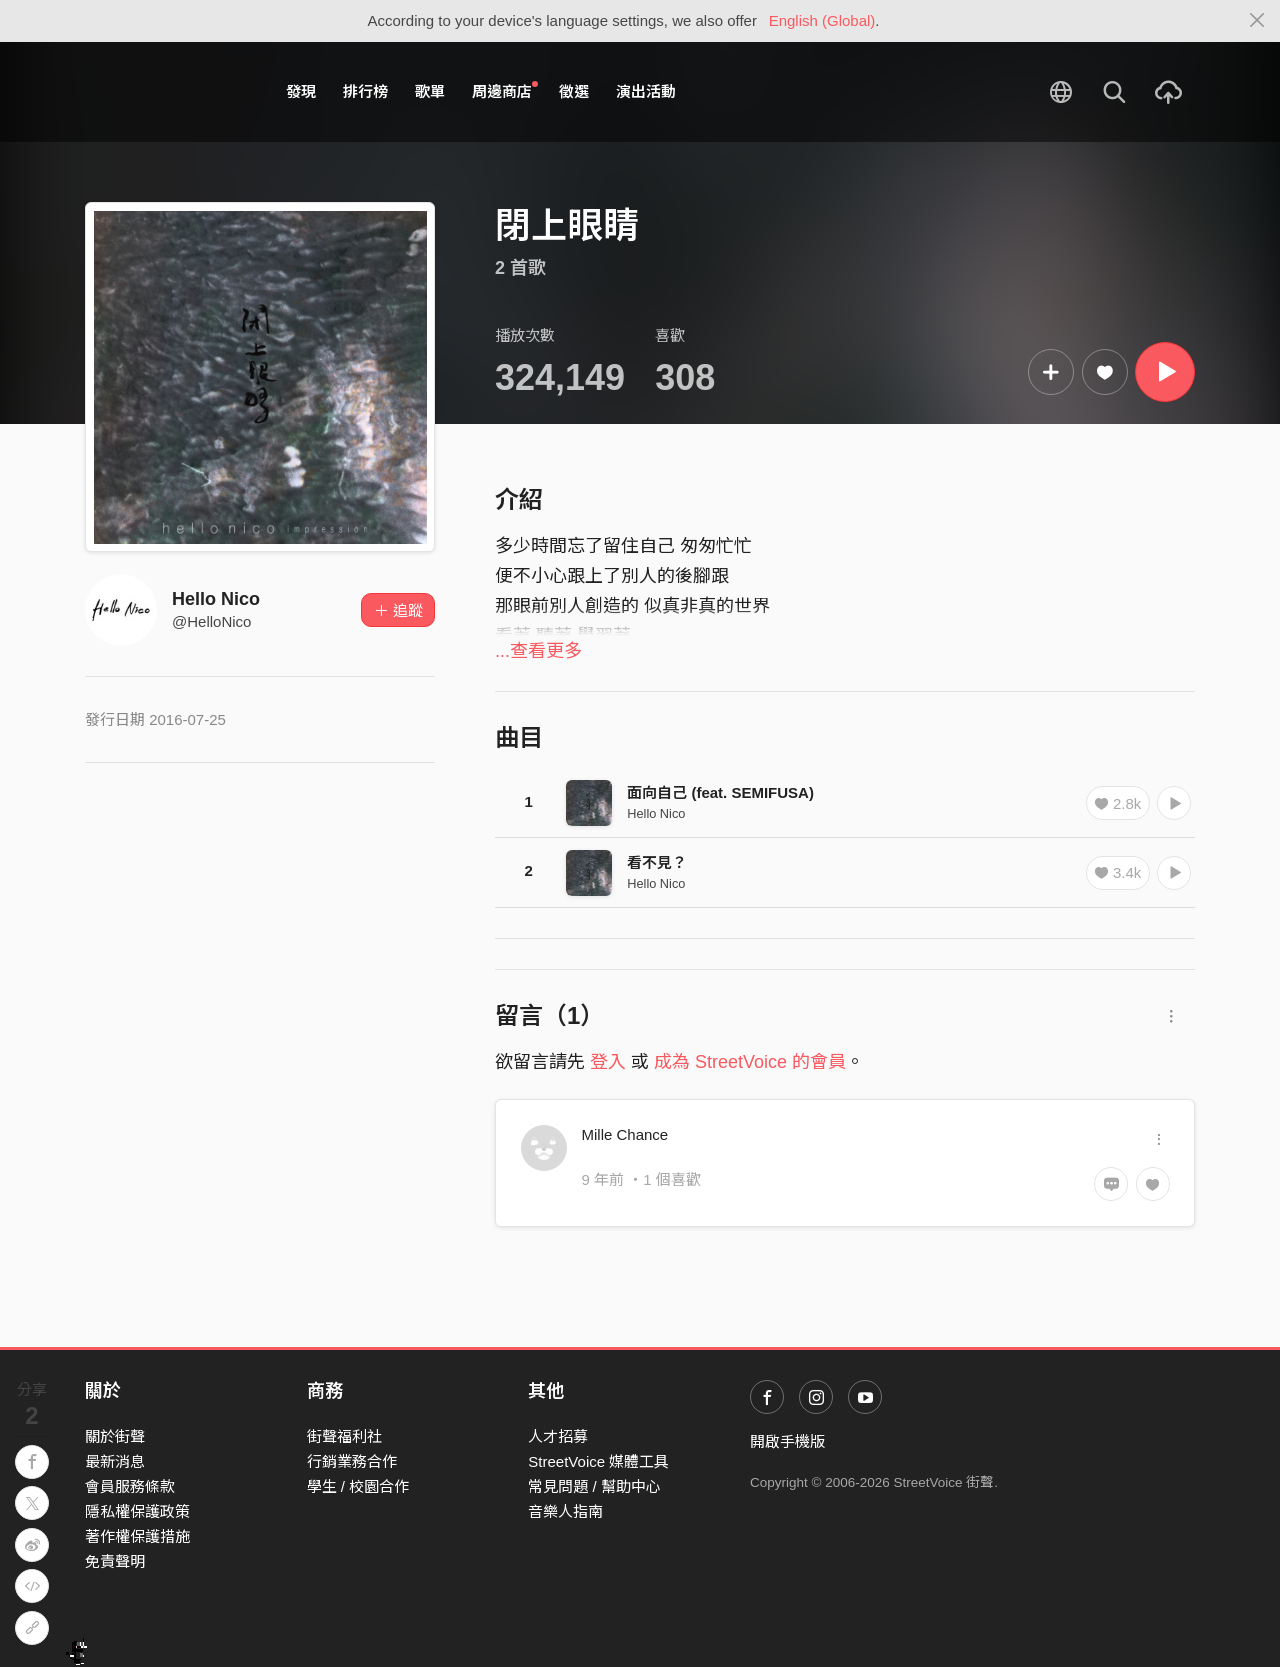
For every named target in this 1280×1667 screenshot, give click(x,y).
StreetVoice (167, 92)
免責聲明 (115, 1561)
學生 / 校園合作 (358, 1486)
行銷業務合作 (352, 1461)
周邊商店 (505, 91)
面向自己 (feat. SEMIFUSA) (720, 792)
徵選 (574, 91)
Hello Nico (216, 599)
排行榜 (365, 91)
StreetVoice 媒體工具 (598, 1461)
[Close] (1257, 21)
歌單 (430, 91)
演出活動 (646, 91)
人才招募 (558, 1436)
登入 (608, 1062)
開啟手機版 (787, 1441)
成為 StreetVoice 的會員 (750, 1062)
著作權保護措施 (137, 1536)
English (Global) (822, 20)
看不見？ (657, 862)
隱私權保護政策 (137, 1511)
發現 (301, 91)
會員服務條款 (130, 1486)
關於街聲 (115, 1436)
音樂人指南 (565, 1511)
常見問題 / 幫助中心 (594, 1486)
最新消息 (115, 1461)
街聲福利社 (344, 1436)
